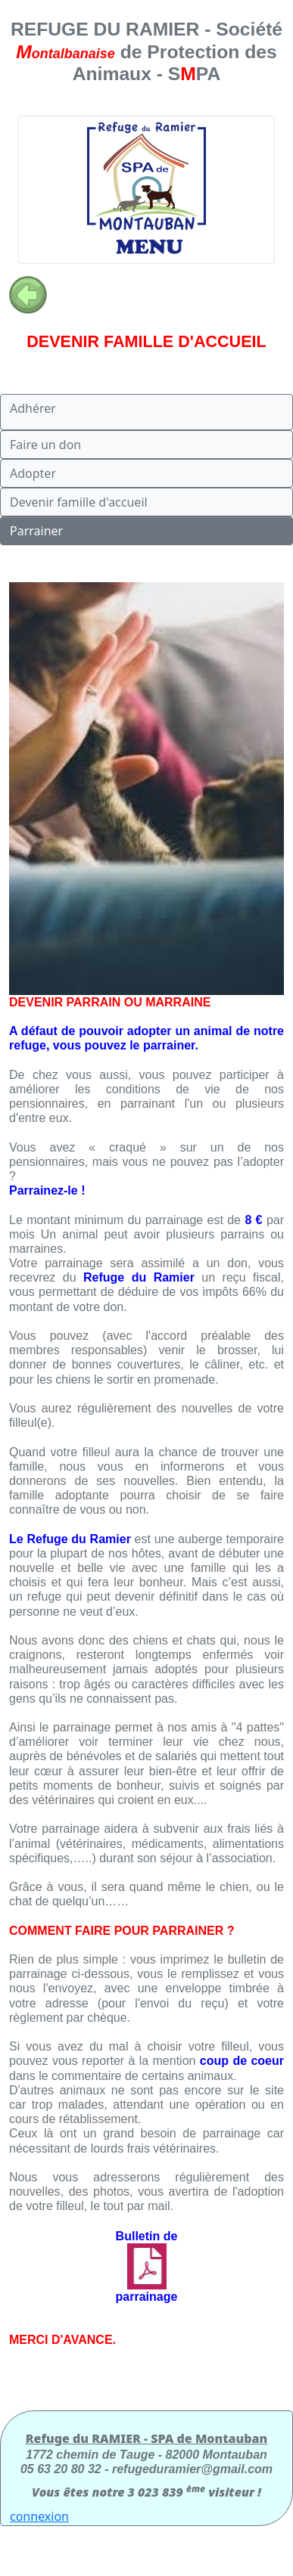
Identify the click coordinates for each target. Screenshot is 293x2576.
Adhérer (33, 408)
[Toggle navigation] (146, 190)
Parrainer (36, 530)
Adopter (33, 473)
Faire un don (45, 444)
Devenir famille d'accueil (79, 502)
